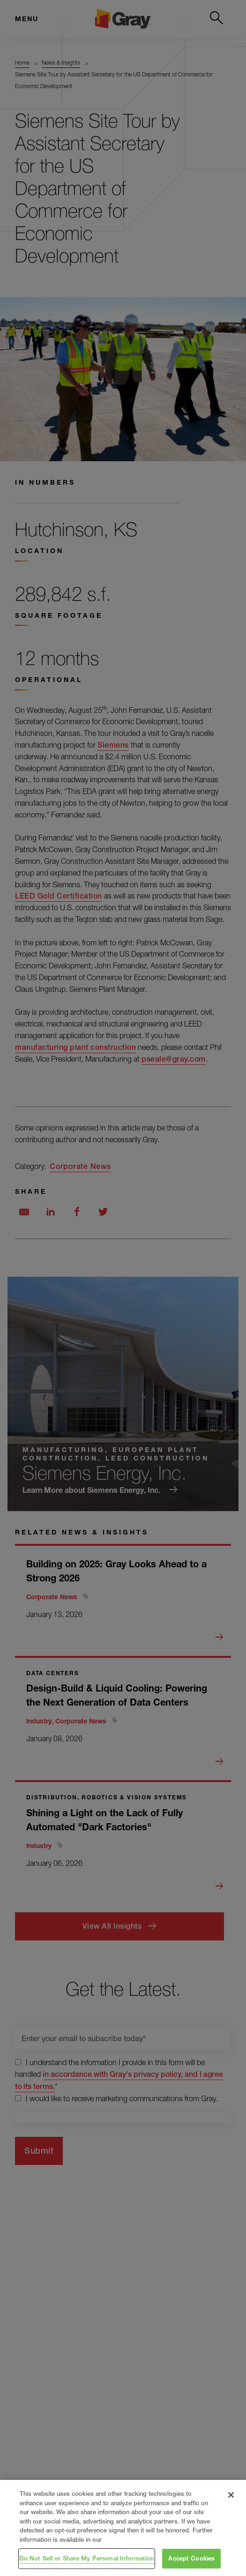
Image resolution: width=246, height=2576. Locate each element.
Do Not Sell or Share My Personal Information (87, 2558)
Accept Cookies (191, 2558)
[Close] (231, 2495)
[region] (123, 2528)
